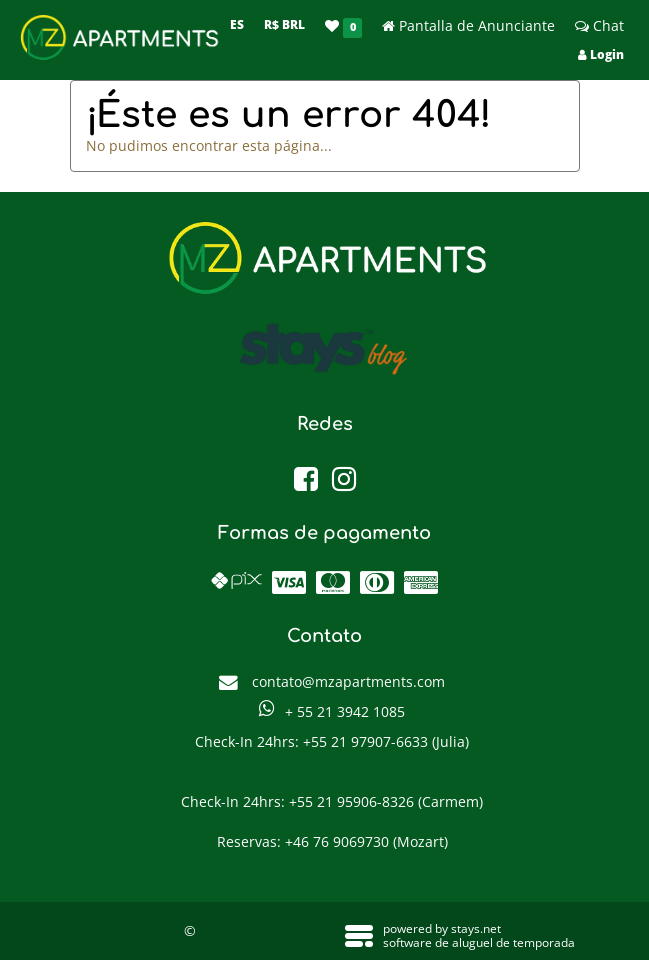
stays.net (476, 928)
